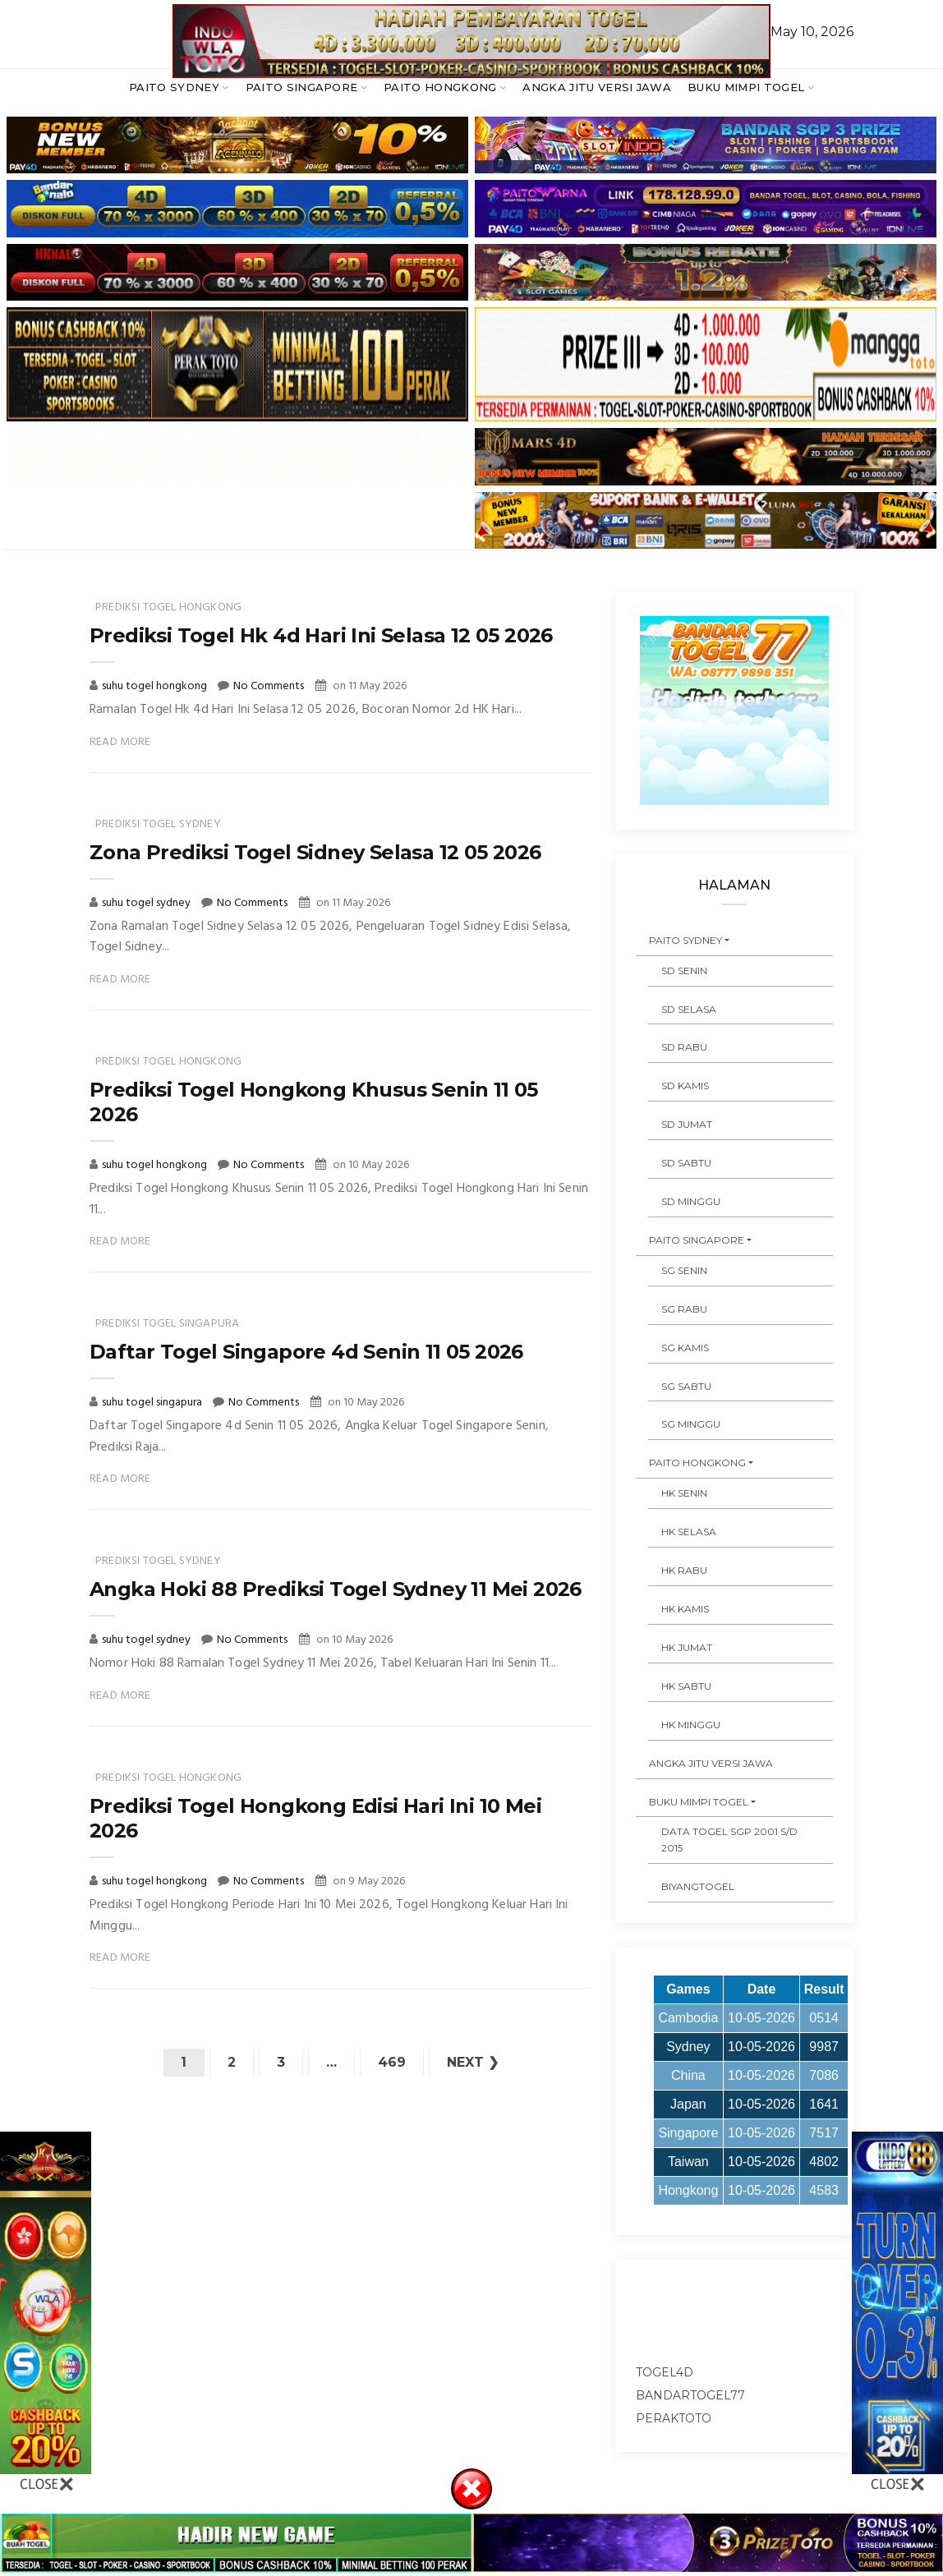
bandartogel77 (690, 2395)
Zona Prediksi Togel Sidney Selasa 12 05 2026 (315, 852)
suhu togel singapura (153, 1402)
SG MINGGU (690, 1424)
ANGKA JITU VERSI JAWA (596, 87)
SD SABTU (686, 1163)
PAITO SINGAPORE (302, 87)
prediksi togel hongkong (168, 607)
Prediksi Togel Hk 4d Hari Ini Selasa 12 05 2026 (321, 635)
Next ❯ (473, 2062)
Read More (120, 742)
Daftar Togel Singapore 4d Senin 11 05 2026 (306, 1352)
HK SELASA (688, 1531)
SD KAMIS (685, 1085)
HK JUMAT (686, 1647)
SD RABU (684, 1047)
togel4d (664, 2372)
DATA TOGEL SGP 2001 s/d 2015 (729, 1839)
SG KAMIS (685, 1347)
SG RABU (684, 1309)
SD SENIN (684, 970)
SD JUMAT (686, 1124)
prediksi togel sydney (158, 824)
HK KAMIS (685, 1609)
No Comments (268, 686)
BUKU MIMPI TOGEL (746, 87)
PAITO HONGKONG (440, 87)
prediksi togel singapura (167, 1323)
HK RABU (684, 1570)
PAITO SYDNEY (174, 87)
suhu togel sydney (147, 903)
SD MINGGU (690, 1201)
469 (392, 2062)
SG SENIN (684, 1270)
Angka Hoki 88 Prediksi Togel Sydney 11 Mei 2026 (336, 1589)
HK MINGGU (690, 1724)
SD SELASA (688, 1009)
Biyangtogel (697, 1886)
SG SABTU (686, 1386)
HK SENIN (684, 1493)
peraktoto (673, 2418)
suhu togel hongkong (155, 686)
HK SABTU (686, 1686)
